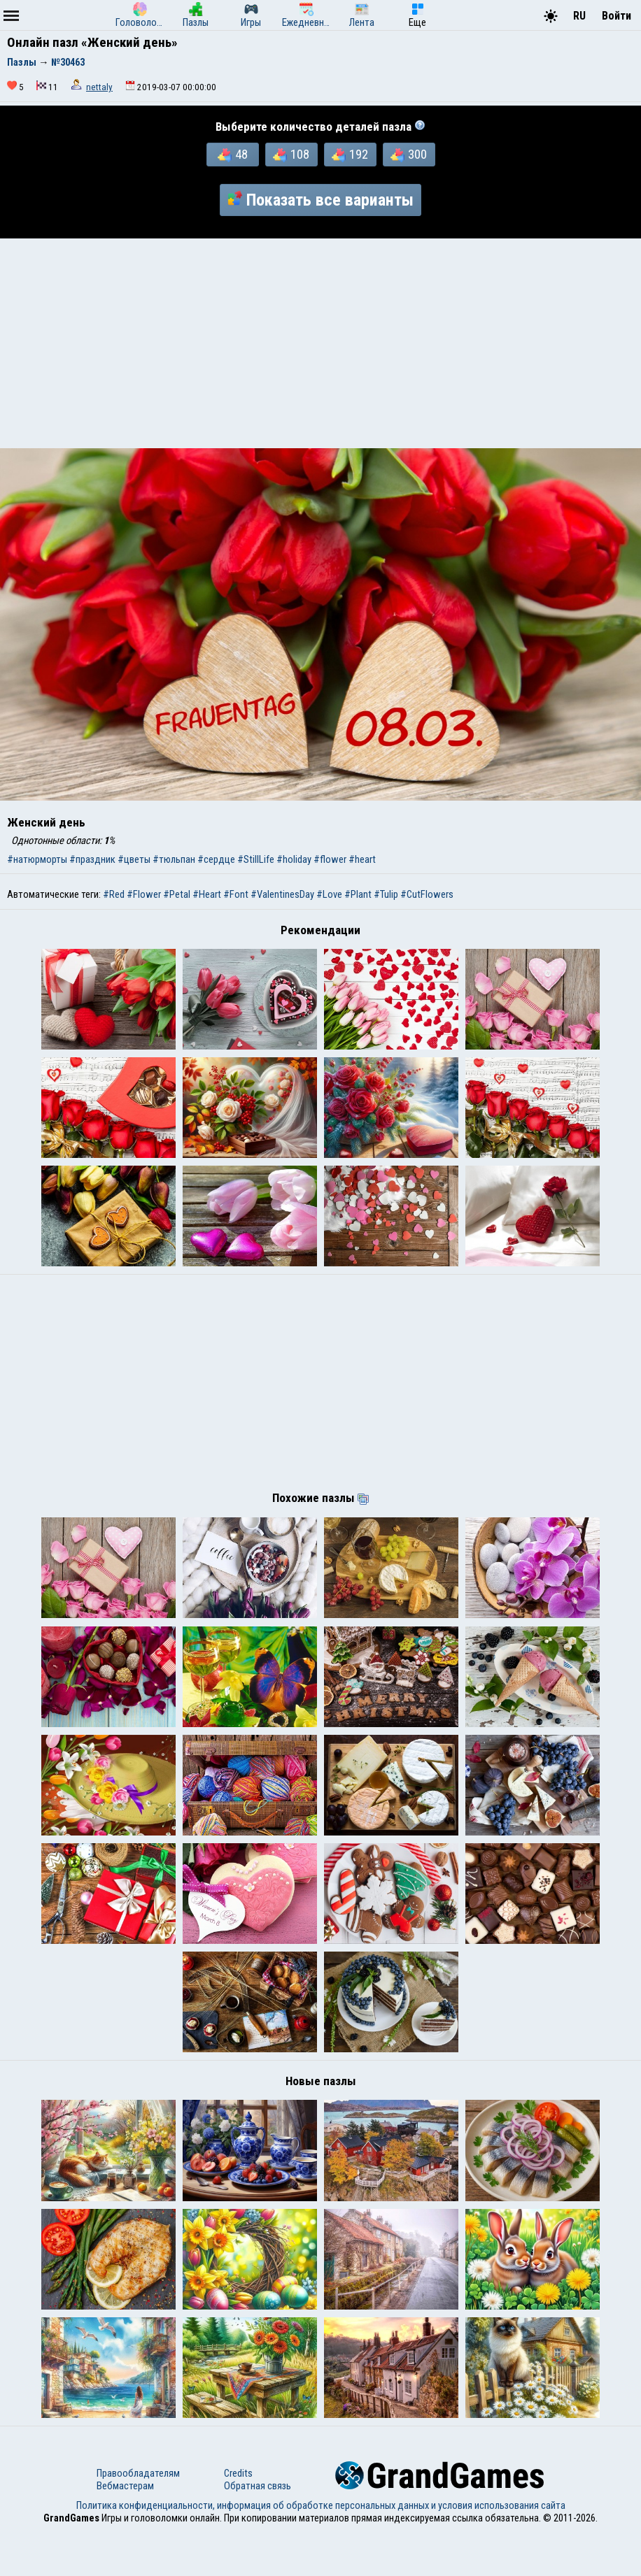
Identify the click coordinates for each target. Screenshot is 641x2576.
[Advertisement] (320, 343)
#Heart (206, 894)
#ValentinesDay (282, 894)
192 (350, 154)
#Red (114, 894)
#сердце (216, 859)
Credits (238, 2518)
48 (233, 154)
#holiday (293, 859)
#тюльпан (174, 859)
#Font (235, 894)
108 (291, 154)
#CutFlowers (426, 894)
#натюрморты (37, 859)
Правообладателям (138, 2518)
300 (408, 154)
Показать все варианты (320, 200)
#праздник (92, 859)
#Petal (176, 894)
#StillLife (255, 859)
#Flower (144, 894)
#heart (362, 859)
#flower (330, 859)
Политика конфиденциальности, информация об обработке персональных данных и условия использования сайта (320, 2550)
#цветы (134, 859)
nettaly (99, 87)
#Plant (358, 894)
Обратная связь (257, 2530)
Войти (616, 15)
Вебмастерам (125, 2530)
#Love (329, 894)
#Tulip (386, 894)
